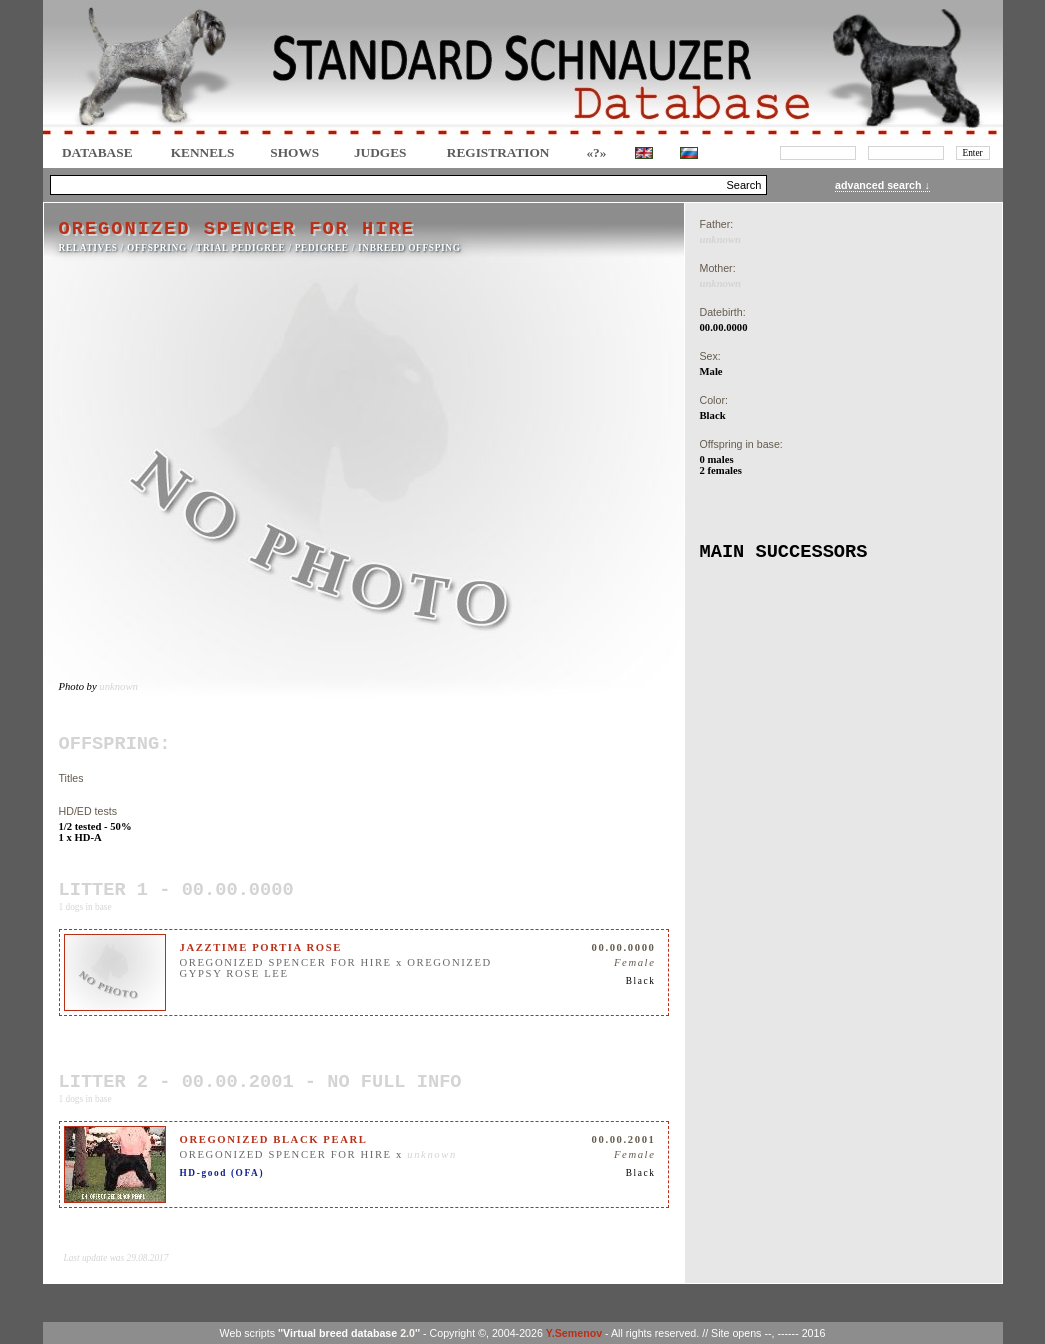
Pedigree (322, 248)
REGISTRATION (498, 152)
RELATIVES (88, 248)
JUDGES (380, 152)
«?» (596, 152)
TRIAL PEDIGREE (240, 248)
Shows (294, 152)
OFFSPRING (157, 248)
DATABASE (97, 152)
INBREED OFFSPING (409, 248)
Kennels (203, 152)
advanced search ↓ (882, 185)
